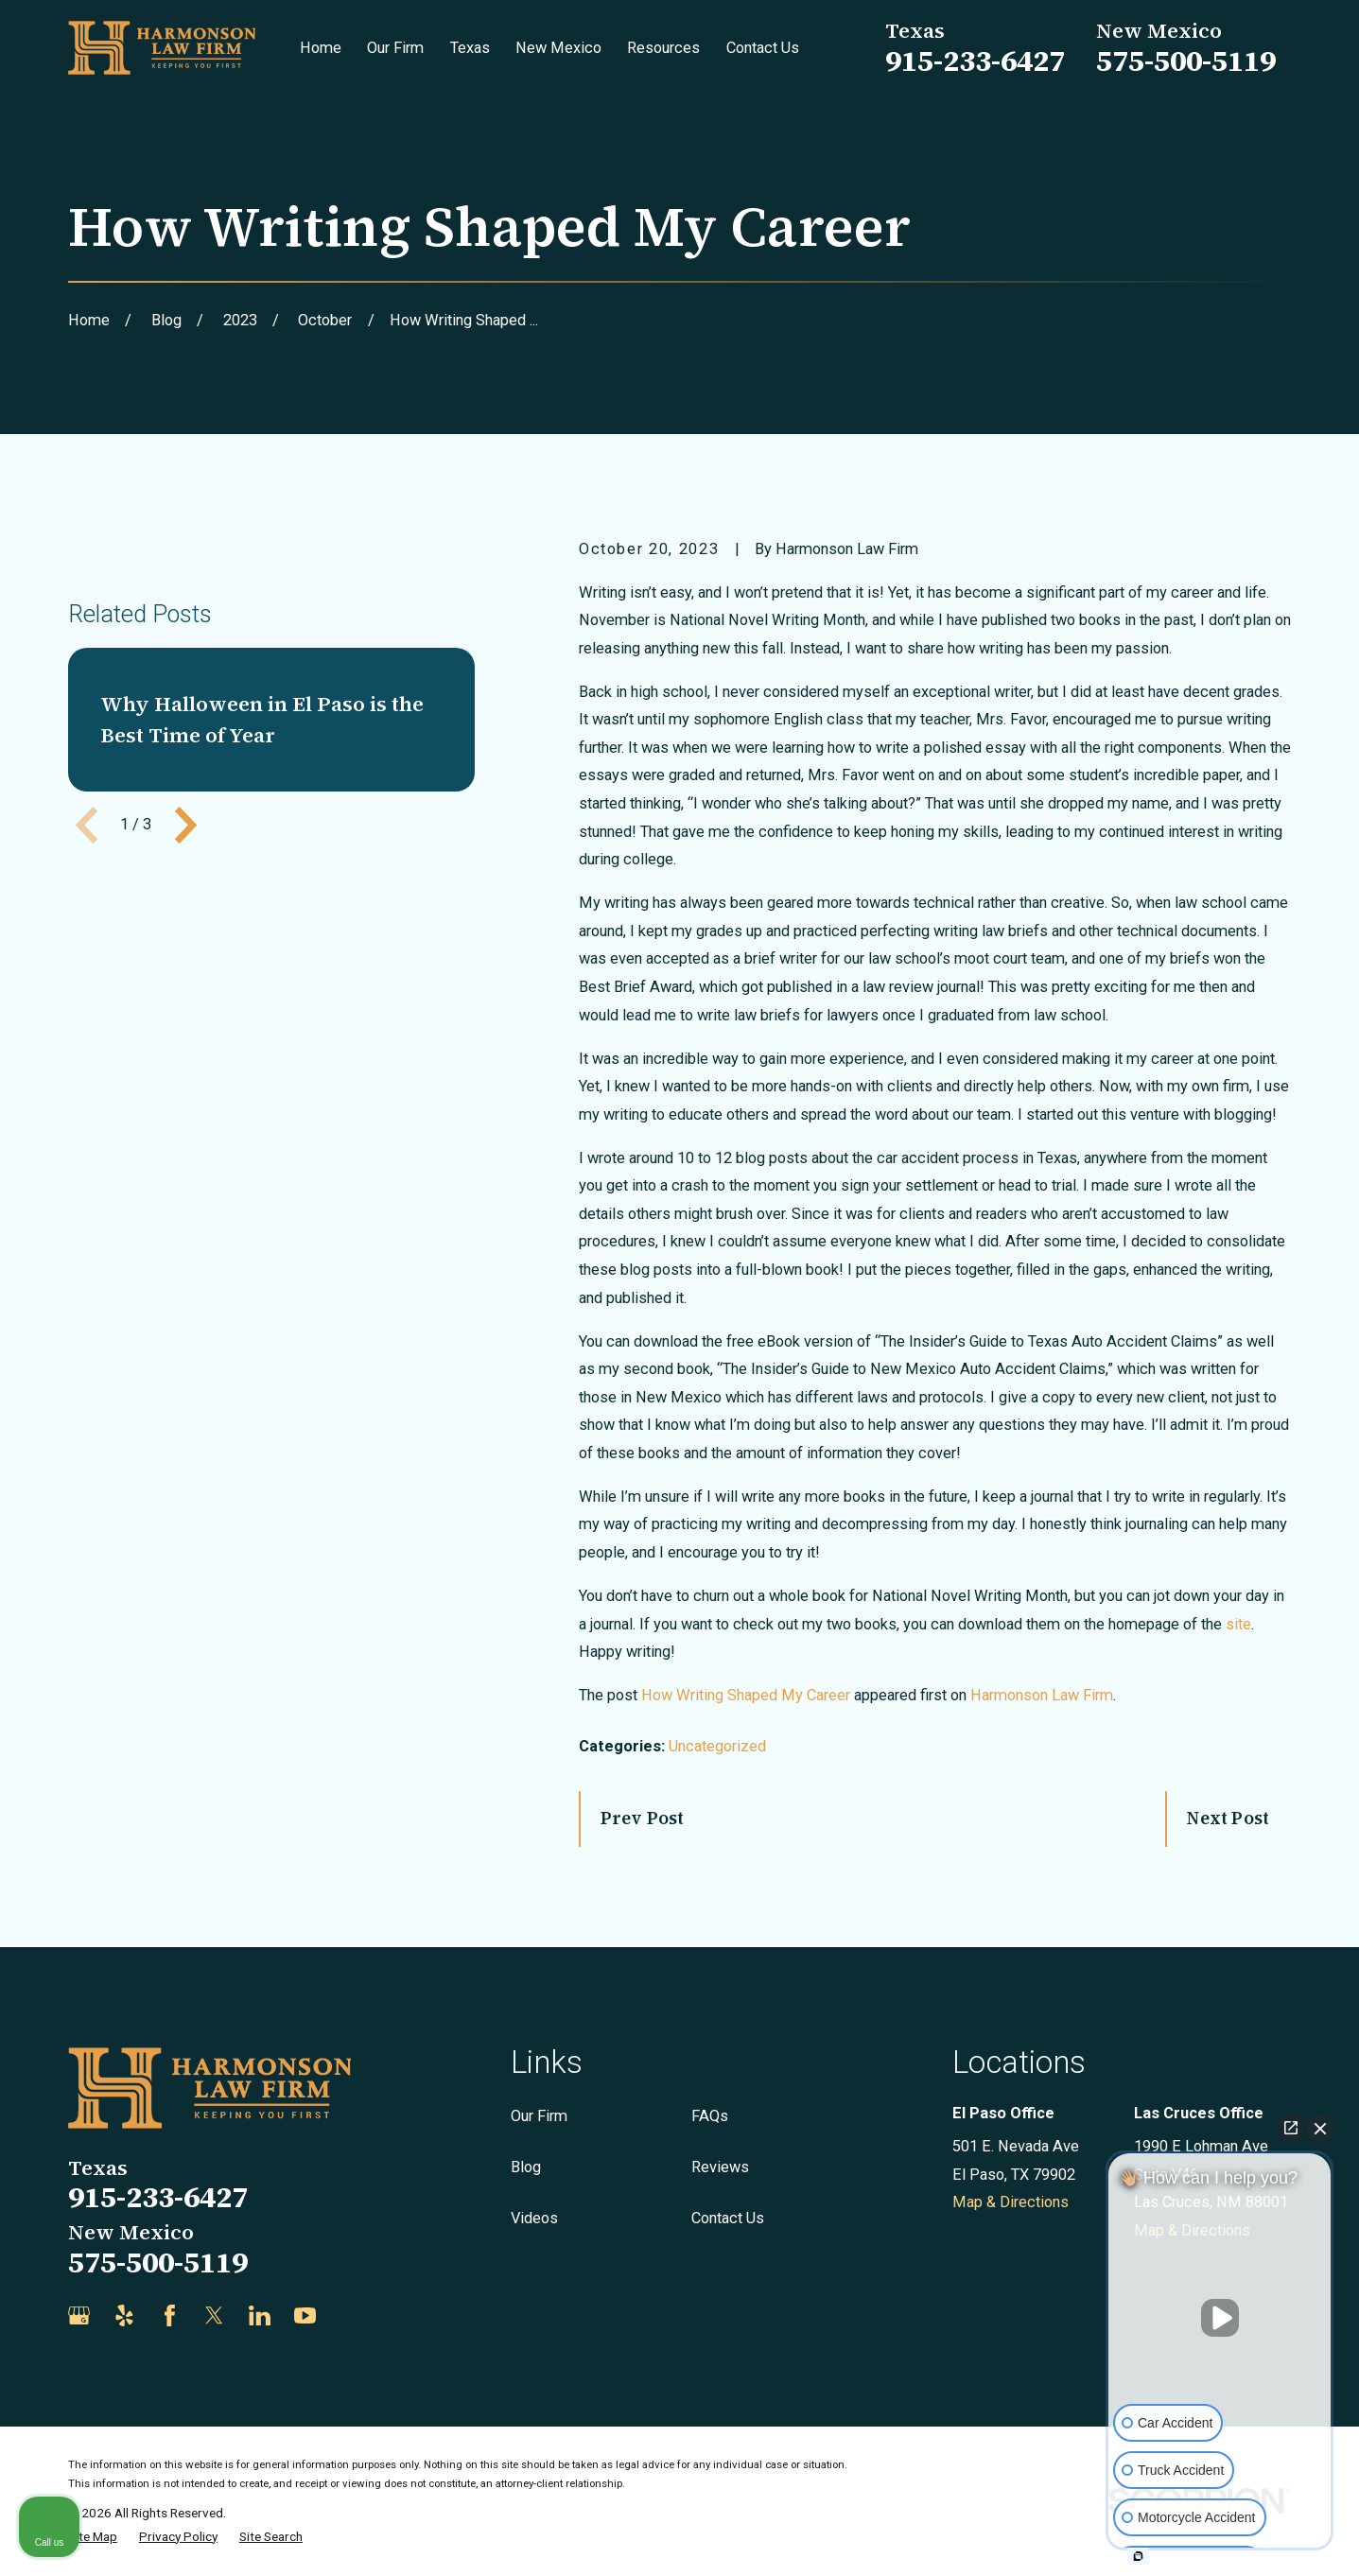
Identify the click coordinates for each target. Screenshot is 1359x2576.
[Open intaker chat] (1138, 2556)
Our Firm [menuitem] (395, 48)
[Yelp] (124, 2315)
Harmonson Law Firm (1041, 1695)
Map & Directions (1010, 2202)
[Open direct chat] (1291, 2128)
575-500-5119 (1186, 60)
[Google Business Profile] (79, 2315)
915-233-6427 (975, 60)
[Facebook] (170, 2315)
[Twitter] (214, 2315)
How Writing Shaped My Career (745, 1695)
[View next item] (185, 1096)
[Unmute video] (1220, 2318)
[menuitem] (92, 2537)
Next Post (1228, 1818)
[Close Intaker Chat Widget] (1320, 2128)
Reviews (720, 2167)
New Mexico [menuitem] (558, 48)
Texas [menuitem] (470, 48)
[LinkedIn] (259, 2315)
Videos (534, 2218)
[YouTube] (305, 2315)
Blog (526, 2167)
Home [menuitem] (320, 48)
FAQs (709, 2116)
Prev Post (643, 1818)
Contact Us (727, 2218)
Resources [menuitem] (663, 48)
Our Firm (539, 2116)
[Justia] (350, 2315)
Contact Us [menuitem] (762, 48)
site (1238, 1624)
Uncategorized (717, 1746)
